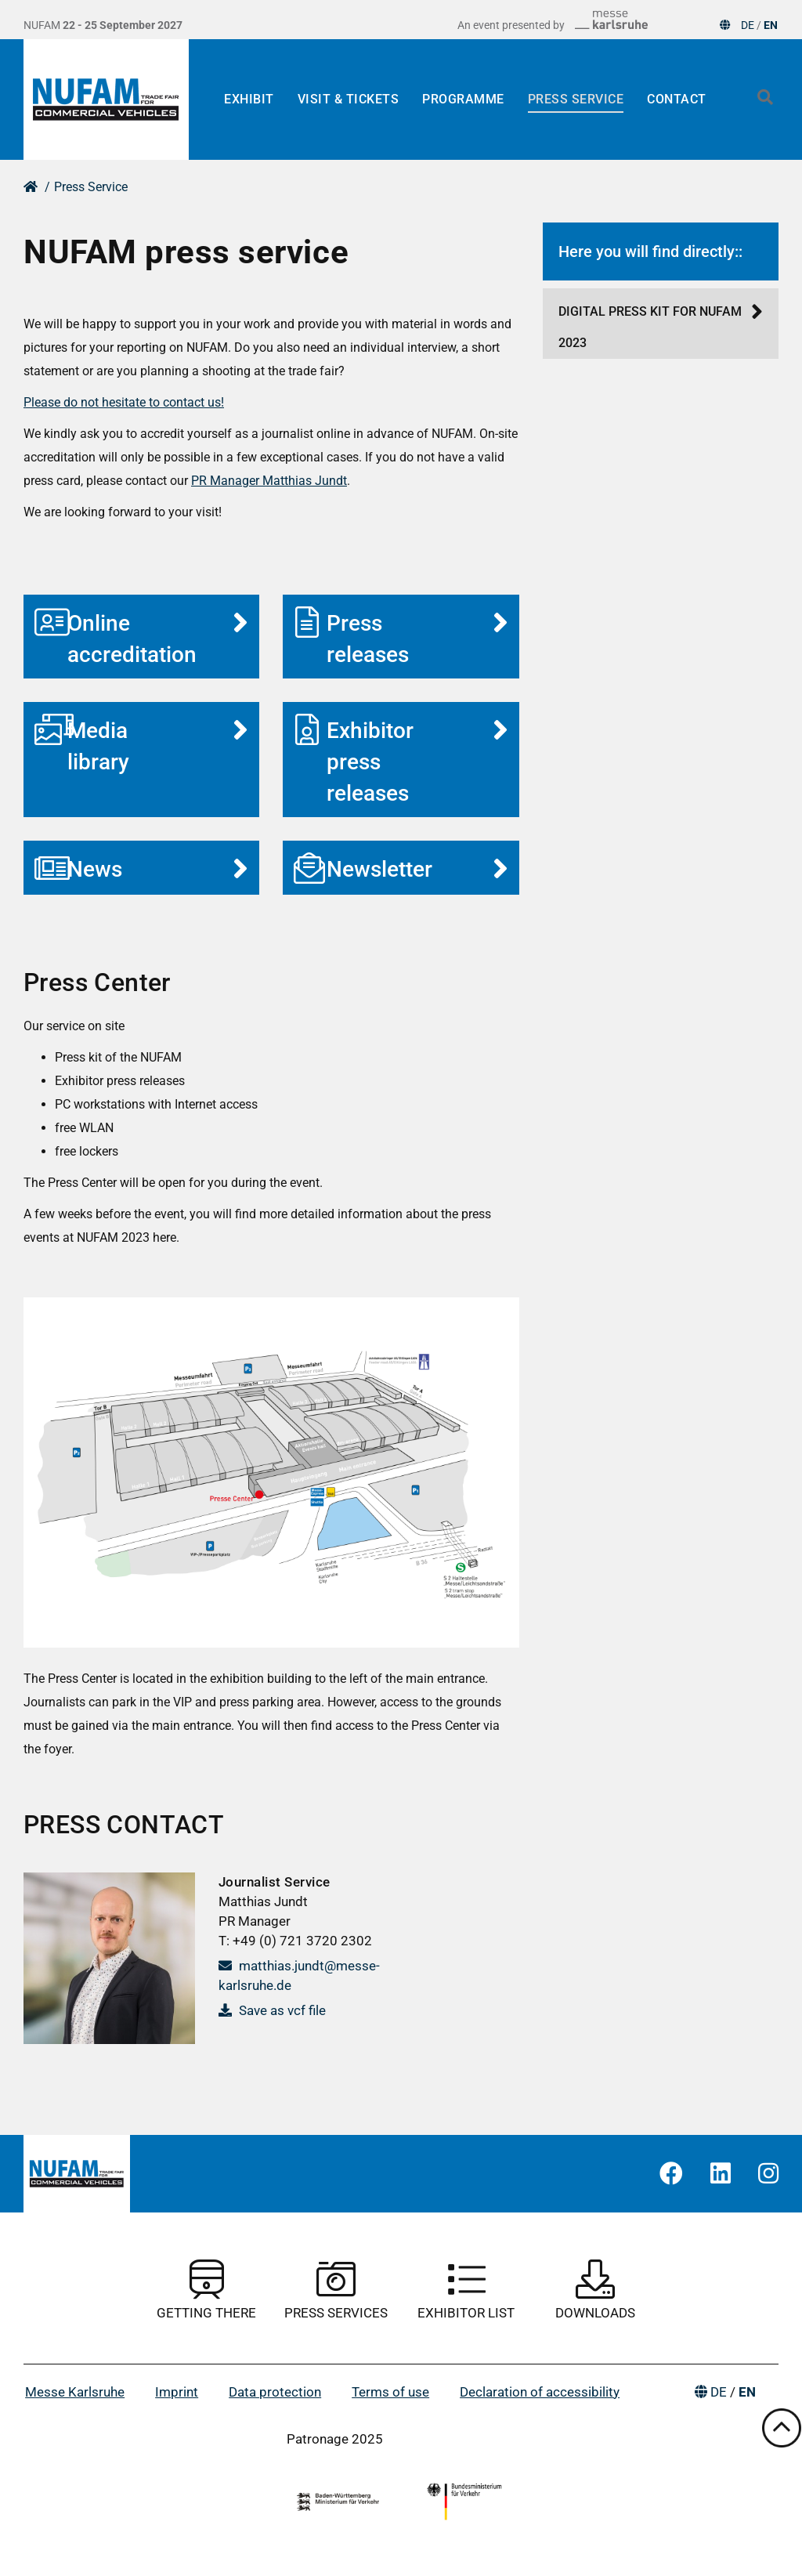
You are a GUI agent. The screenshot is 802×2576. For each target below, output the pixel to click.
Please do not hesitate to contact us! (123, 402)
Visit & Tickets (348, 99)
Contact (676, 99)
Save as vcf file (272, 2010)
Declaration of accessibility (540, 2392)
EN (771, 25)
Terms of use (390, 2392)
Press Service (576, 99)
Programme (463, 99)
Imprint (176, 2392)
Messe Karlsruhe (75, 2392)
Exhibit (249, 99)
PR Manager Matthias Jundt (269, 480)
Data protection (275, 2392)
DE (747, 25)
